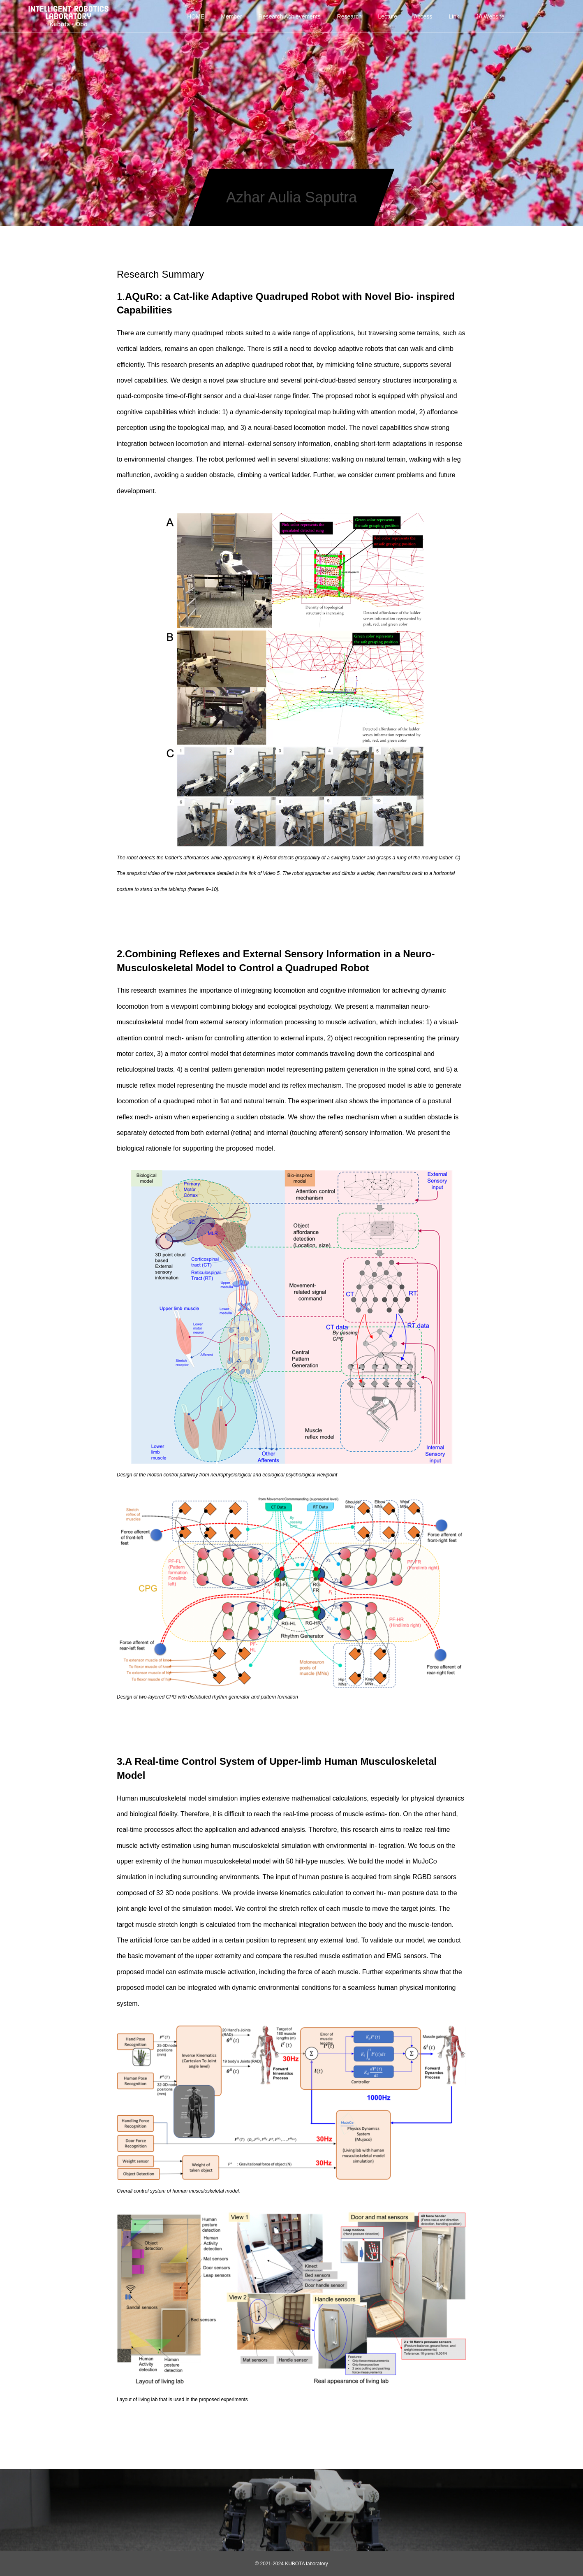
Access (423, 16)
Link (454, 16)
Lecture (387, 16)
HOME (195, 16)
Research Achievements (290, 16)
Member (231, 16)
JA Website (490, 16)
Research (349, 16)
